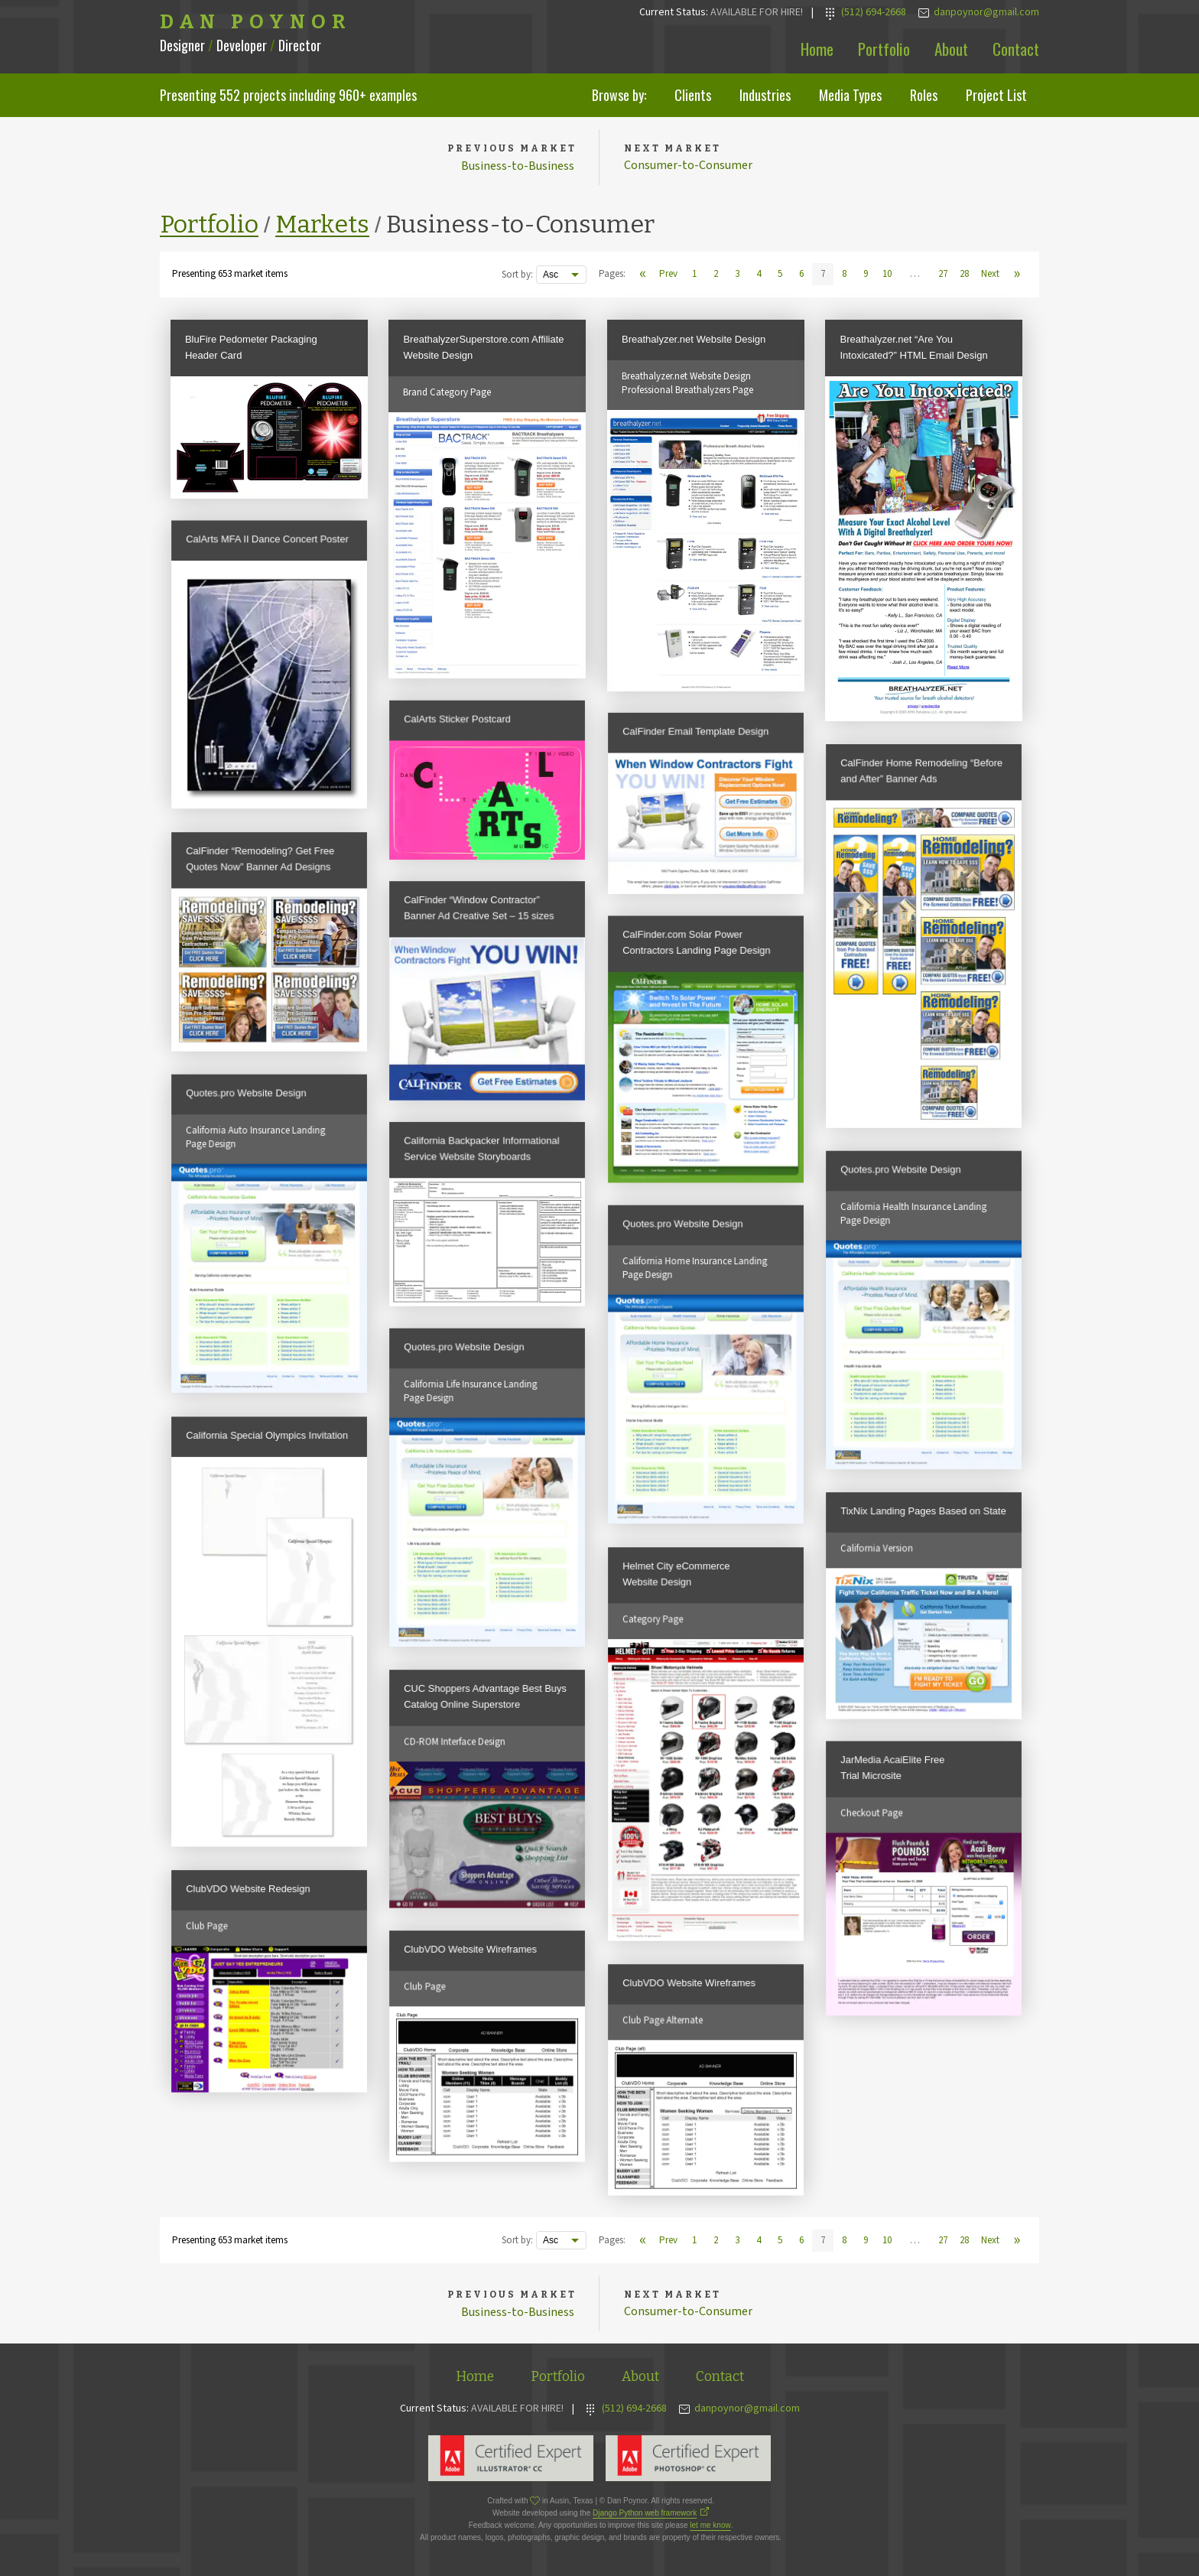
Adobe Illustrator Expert (510, 2458)
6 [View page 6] (801, 274)
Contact (1016, 48)
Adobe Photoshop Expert (688, 2458)
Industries (765, 95)
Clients (692, 95)
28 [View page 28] (964, 274)
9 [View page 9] (865, 274)
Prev (668, 274)
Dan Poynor (256, 22)
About (951, 48)
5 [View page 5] (780, 274)
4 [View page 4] (758, 274)
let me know (710, 2525)
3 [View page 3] (737, 274)
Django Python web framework (645, 2513)
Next (990, 274)
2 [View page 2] (715, 274)
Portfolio (884, 48)
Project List (996, 95)
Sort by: (517, 274)
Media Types (850, 95)
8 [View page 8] (844, 274)
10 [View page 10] (887, 274)
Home (817, 48)
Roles (923, 95)
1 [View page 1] (694, 274)
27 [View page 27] (942, 274)
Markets (322, 224)
